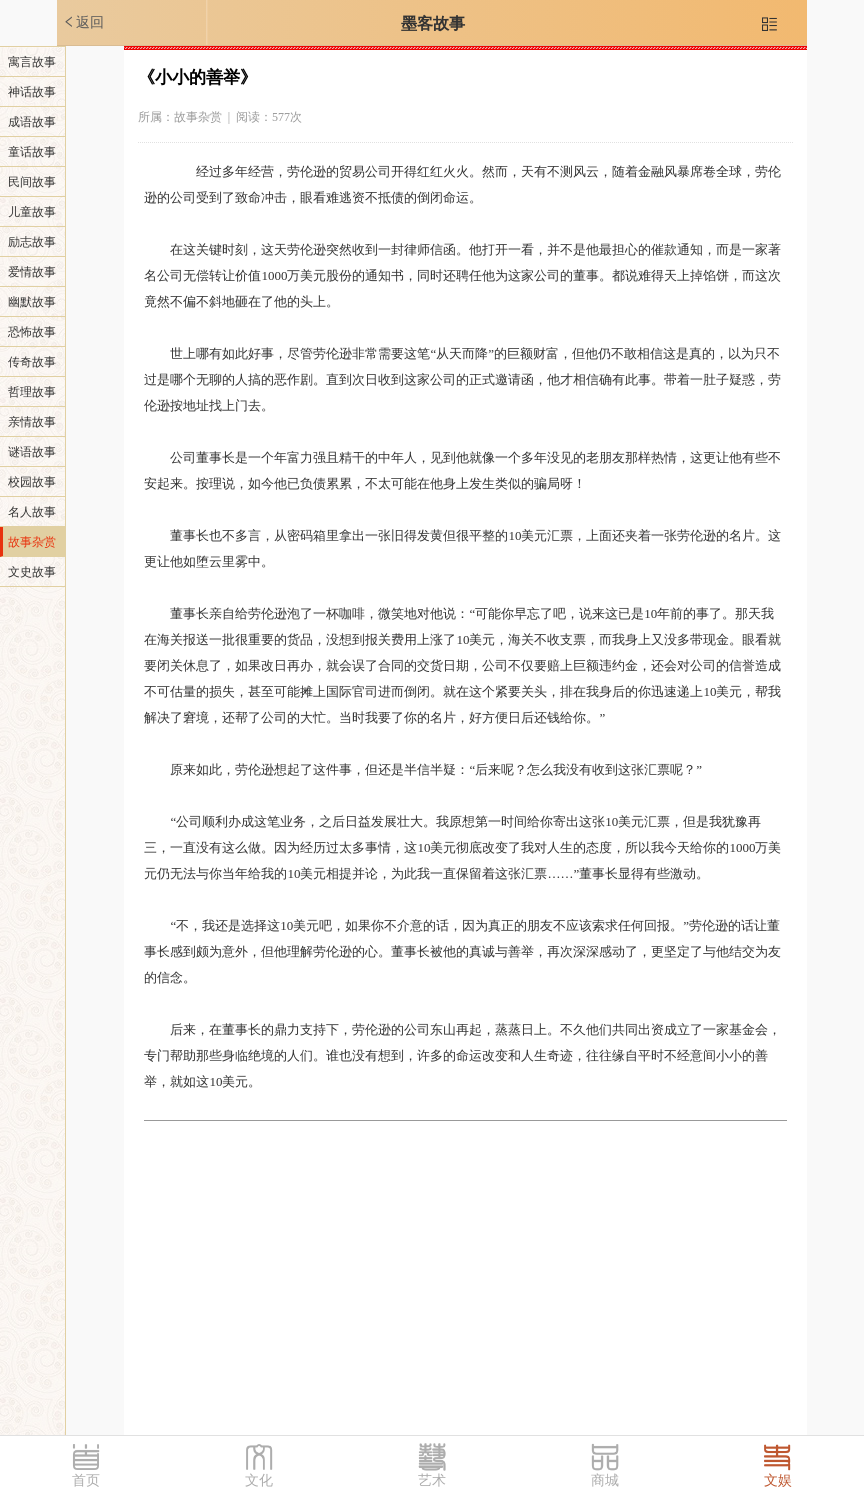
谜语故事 (32, 452)
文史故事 (32, 572)
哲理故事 (32, 392)
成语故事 (32, 122)
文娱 (778, 1480)
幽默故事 (32, 302)
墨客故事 (433, 23)
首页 (86, 1480)
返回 (83, 22)
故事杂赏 (32, 542)
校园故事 (32, 482)
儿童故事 (32, 212)
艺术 (432, 1480)
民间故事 (32, 182)
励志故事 (32, 242)
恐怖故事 (32, 332)
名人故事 (32, 512)
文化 (259, 1480)
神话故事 (32, 92)
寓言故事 (32, 62)
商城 (605, 1480)
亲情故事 (32, 422)
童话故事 (32, 152)
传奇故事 (32, 362)
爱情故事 (32, 272)
